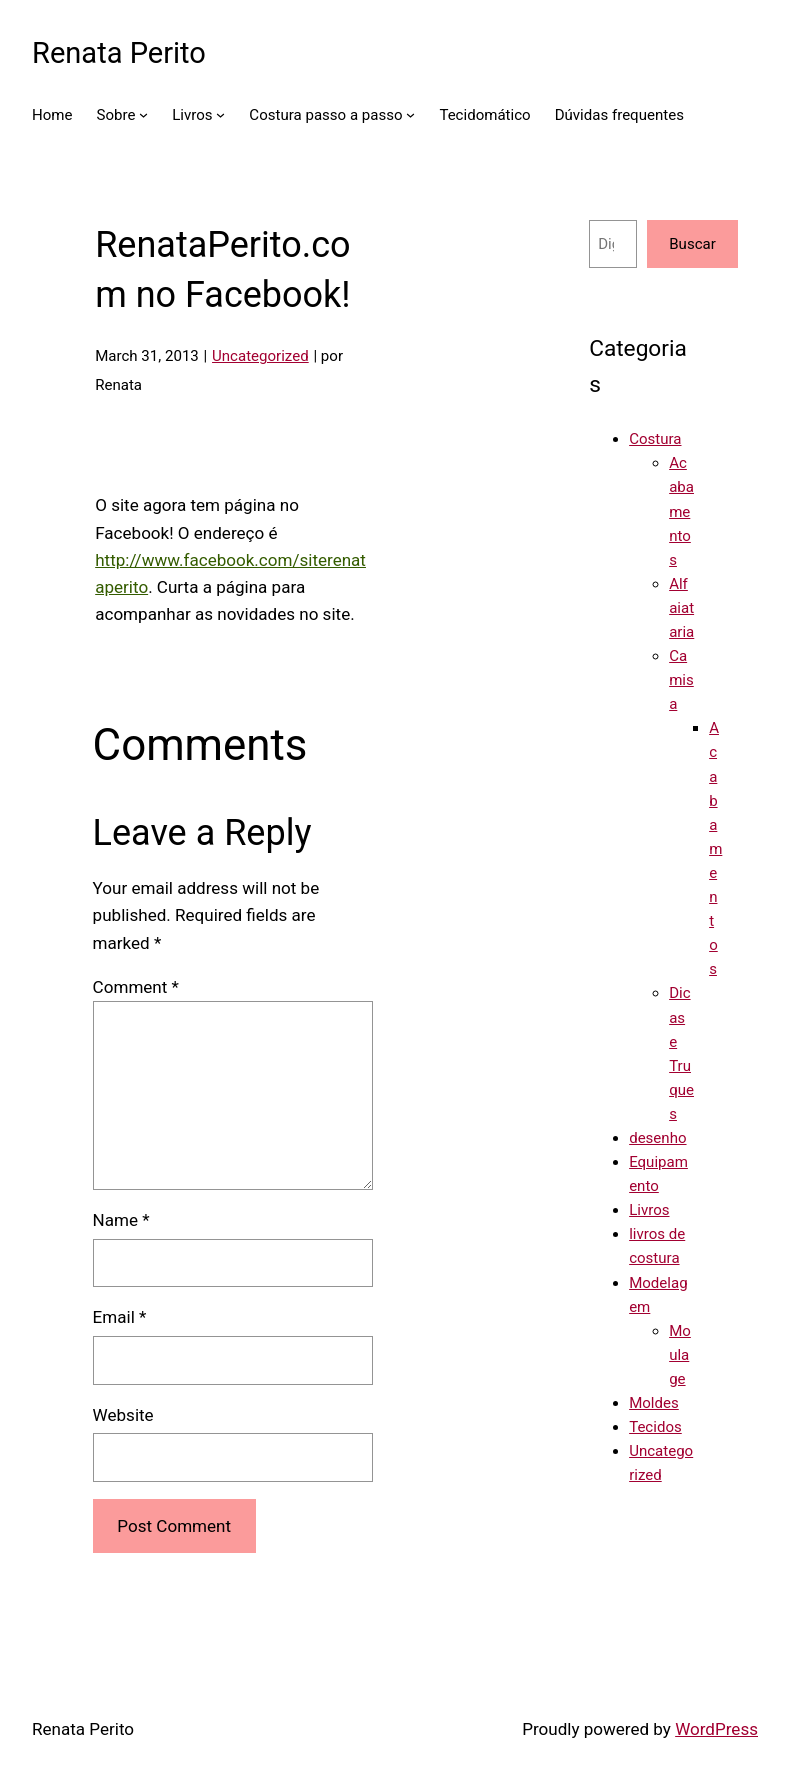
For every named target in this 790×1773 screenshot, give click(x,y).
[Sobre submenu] (143, 114)
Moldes (654, 1403)
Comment (136, 987)
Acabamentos (681, 511)
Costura (655, 439)
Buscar (692, 244)
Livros (649, 1210)
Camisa (681, 680)
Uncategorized (260, 356)
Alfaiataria (681, 608)
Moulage (680, 1355)
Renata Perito (119, 53)
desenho (657, 1138)
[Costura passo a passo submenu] (410, 114)
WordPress (716, 1729)
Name (121, 1220)
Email (120, 1317)
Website (123, 1415)
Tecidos (655, 1427)
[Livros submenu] (220, 114)
